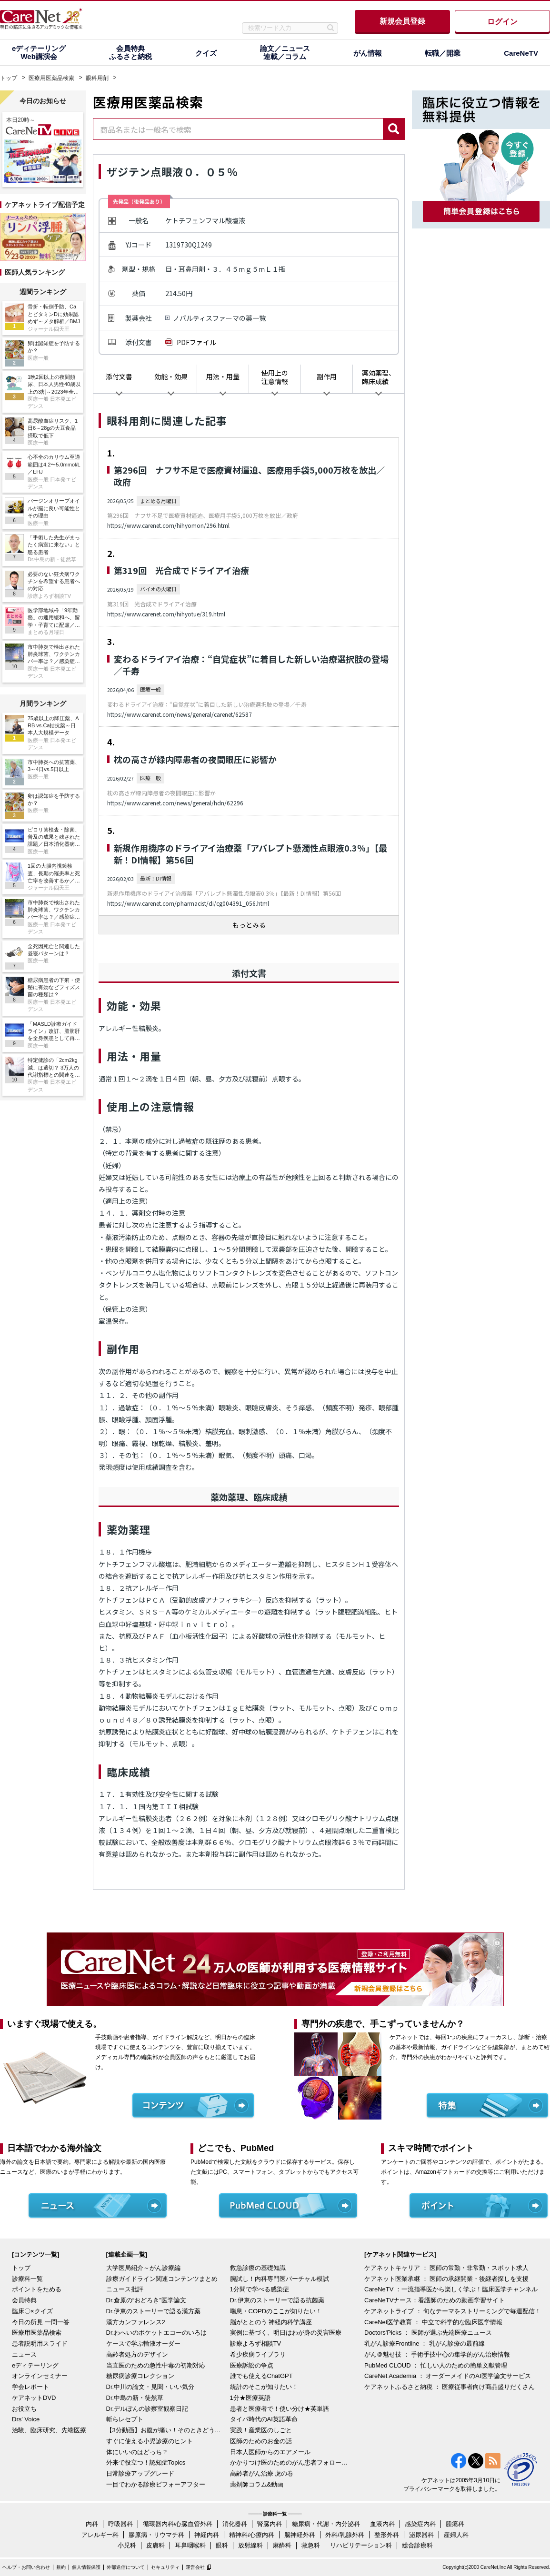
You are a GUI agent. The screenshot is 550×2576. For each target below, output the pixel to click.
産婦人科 (456, 2534)
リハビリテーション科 (361, 2545)
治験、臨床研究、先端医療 (49, 2430)
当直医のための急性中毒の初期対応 (155, 2365)
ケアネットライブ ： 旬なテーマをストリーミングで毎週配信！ (452, 2311)
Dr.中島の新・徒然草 (135, 2397)
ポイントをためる (36, 2289)
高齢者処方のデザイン (137, 2354)
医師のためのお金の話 (261, 2441)
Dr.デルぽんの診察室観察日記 (147, 2408)
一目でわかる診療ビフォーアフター (155, 2484)
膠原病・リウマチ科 (156, 2534)
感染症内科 (420, 2523)
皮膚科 (155, 2545)
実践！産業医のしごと (261, 2430)
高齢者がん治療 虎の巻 (262, 2473)
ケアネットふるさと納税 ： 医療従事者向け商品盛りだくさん (449, 2386)
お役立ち (24, 2408)
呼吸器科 (120, 2523)
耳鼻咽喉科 (190, 2545)
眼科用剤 (97, 78)
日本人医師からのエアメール (270, 2452)
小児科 (127, 2545)
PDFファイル (196, 342)
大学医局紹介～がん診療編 (143, 2267)
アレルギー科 (100, 2534)
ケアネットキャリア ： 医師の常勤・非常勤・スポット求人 (446, 2267)
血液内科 (382, 2523)
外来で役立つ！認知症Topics (146, 2462)
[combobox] (238, 129)
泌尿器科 (421, 2534)
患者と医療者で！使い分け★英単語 (279, 2408)
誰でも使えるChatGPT (261, 2375)
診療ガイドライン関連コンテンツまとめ (162, 2278)
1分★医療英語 (250, 2397)
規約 (61, 2567)
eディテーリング (35, 2365)
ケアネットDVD (34, 2397)
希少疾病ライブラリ (258, 2354)
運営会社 (195, 2567)
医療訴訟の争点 (251, 2365)
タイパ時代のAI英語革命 (264, 2419)
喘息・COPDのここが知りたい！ (276, 2311)
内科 (92, 2523)
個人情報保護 (86, 2567)
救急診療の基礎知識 (258, 2267)
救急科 (310, 2545)
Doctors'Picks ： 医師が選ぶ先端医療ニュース (428, 2332)
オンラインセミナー (40, 2375)
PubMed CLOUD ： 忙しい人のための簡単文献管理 (435, 2365)
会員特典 (24, 2300)
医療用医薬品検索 (51, 78)
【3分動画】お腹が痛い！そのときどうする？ (165, 2430)
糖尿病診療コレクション (140, 2375)
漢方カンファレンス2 (135, 2322)
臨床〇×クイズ (32, 2311)
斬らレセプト (124, 2419)
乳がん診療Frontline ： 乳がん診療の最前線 (424, 2343)
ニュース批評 (124, 2289)
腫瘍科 (455, 2523)
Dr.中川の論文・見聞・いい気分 (150, 2386)
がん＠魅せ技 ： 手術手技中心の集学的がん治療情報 (437, 2354)
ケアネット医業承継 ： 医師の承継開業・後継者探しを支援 (446, 2278)
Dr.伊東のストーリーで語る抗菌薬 (277, 2300)
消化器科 (234, 2523)
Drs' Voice (26, 2419)
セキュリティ (165, 2567)
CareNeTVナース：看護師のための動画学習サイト (434, 2300)
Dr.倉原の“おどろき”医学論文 (146, 2300)
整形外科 (386, 2534)
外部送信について (126, 2567)
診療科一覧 (27, 2278)
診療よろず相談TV (255, 2343)
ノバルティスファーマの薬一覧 (219, 318)
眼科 (222, 2545)
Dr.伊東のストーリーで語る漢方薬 (153, 2311)
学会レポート (30, 2386)
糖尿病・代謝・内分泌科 (326, 2523)
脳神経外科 (299, 2534)
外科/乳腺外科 (344, 2534)
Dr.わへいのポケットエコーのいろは (156, 2332)
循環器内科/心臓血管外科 (178, 2523)
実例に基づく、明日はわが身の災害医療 (285, 2332)
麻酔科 (282, 2545)
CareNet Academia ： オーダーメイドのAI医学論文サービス (447, 2375)
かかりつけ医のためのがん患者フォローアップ (289, 2462)
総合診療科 (417, 2545)
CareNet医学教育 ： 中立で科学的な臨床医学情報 (433, 2322)
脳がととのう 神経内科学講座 (271, 2322)
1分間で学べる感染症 (259, 2289)
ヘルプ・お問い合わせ (26, 2567)
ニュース (24, 2354)
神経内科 (206, 2534)
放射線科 (250, 2545)
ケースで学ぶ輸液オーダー (143, 2343)
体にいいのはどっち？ (137, 2452)
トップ (8, 78)
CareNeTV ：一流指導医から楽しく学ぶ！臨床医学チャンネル (451, 2289)
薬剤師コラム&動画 (257, 2484)
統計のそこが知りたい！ (264, 2386)
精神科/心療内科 (251, 2534)
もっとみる (249, 925)
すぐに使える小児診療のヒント (149, 2441)
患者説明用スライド (40, 2343)
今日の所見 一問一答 (41, 2322)
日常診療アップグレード (140, 2473)
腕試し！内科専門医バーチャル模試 (279, 2278)
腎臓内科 (269, 2523)
